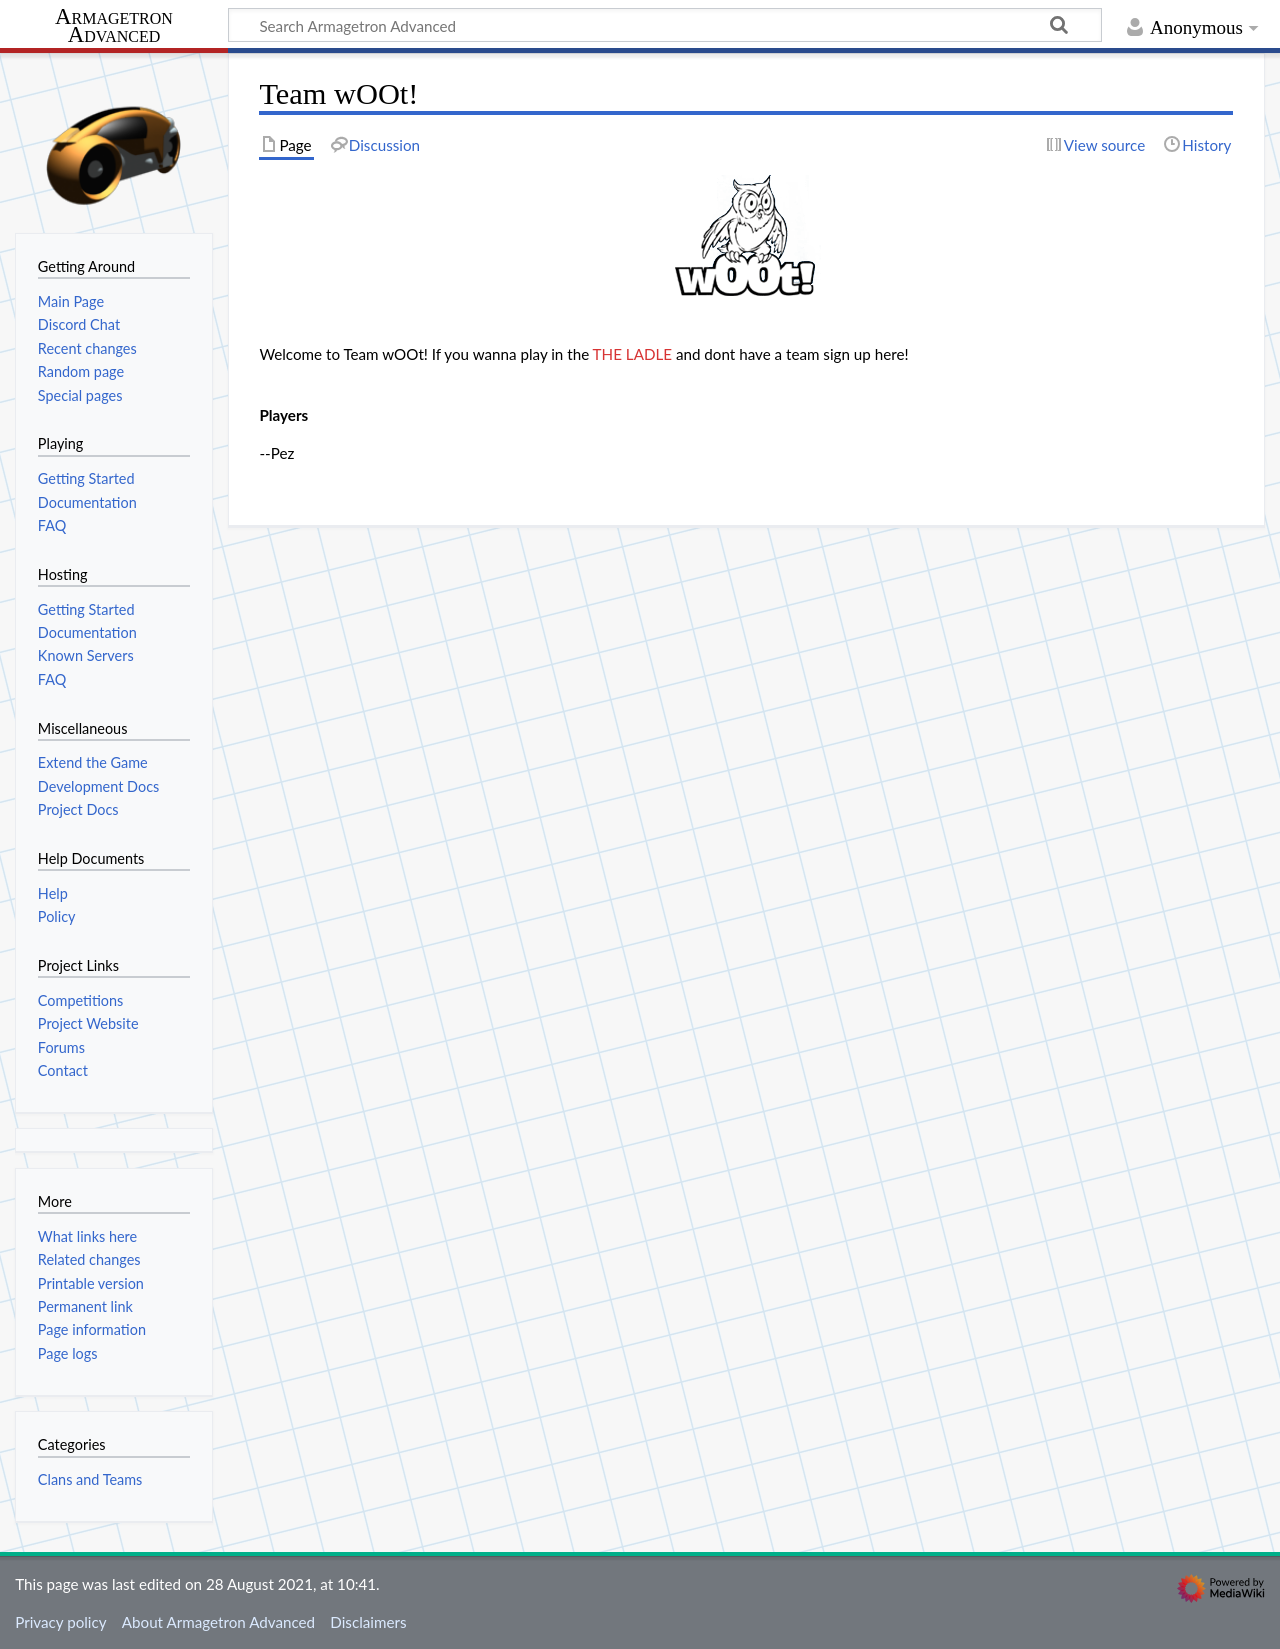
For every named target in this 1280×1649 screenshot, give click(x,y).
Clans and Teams (90, 1479)
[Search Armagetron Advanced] (665, 25)
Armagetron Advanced (114, 26)
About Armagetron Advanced (218, 1622)
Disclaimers (368, 1622)
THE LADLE (632, 354)
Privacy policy (60, 1622)
